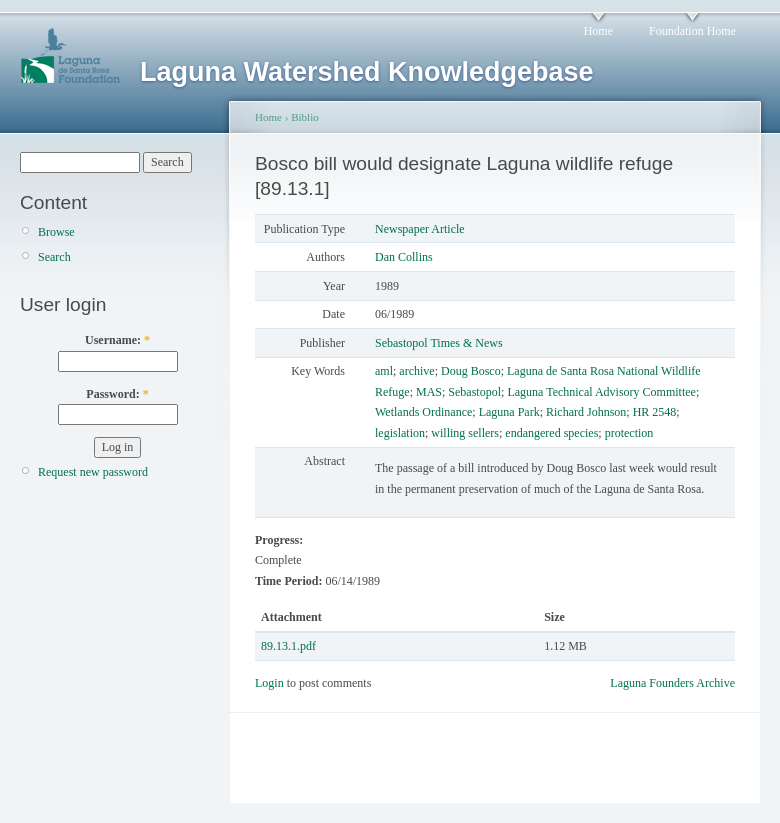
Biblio (305, 117)
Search (54, 257)
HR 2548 (655, 412)
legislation (400, 433)
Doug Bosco (471, 371)
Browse (56, 232)
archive (416, 371)
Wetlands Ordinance (423, 412)
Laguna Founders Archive (672, 683)
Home (598, 31)
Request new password (93, 472)
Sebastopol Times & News (439, 343)
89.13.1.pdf (288, 646)
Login (269, 683)
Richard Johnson (586, 412)
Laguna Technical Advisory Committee (601, 392)
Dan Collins (404, 257)
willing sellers (465, 433)
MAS (429, 392)
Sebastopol (474, 392)
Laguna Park (509, 412)
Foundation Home (692, 31)
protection (629, 433)
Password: (117, 394)
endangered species (551, 433)
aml (384, 371)
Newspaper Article (420, 229)
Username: (117, 340)
